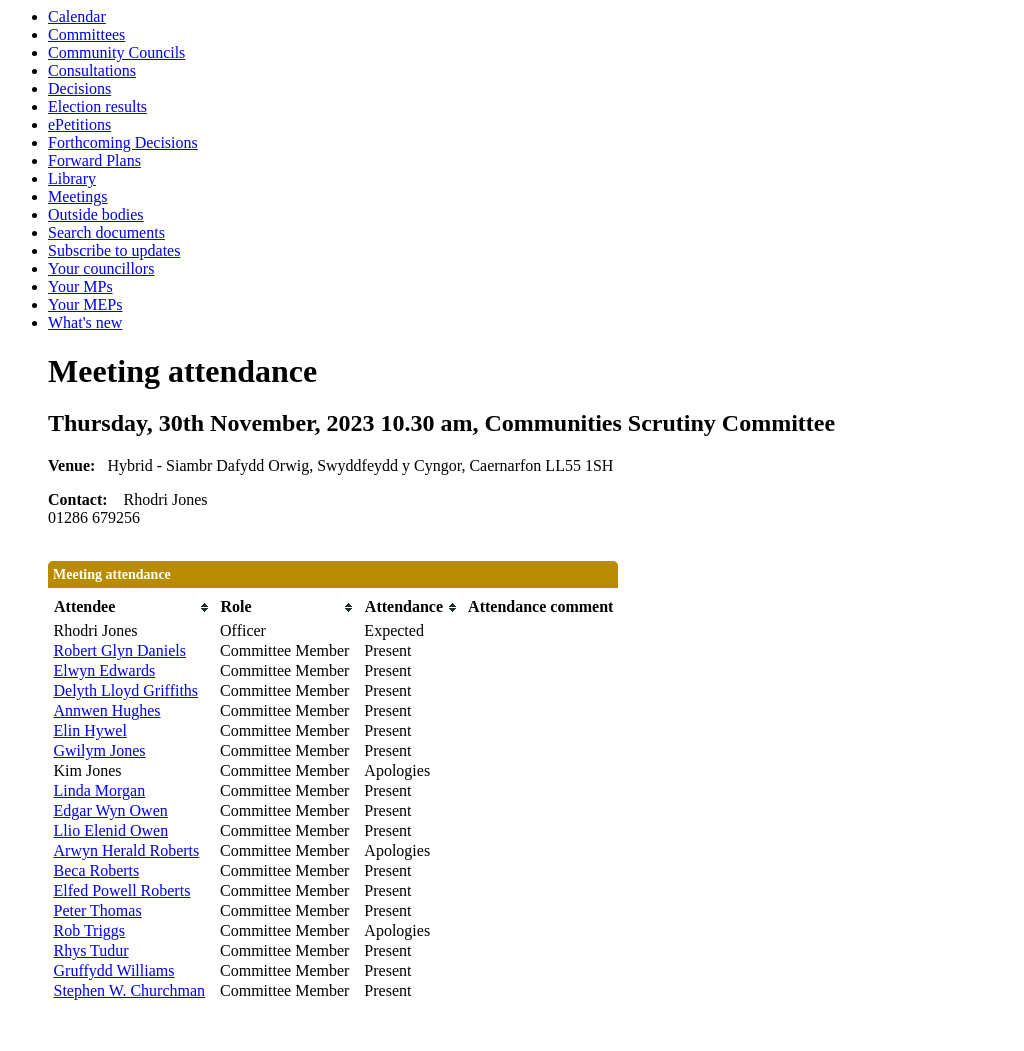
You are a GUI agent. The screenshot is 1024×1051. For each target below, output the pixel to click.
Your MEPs (85, 304)
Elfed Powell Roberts (122, 890)
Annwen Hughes (107, 710)
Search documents (106, 232)
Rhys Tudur (91, 950)
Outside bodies (96, 214)
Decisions (79, 88)
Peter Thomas (98, 910)
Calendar (77, 16)
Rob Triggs (90, 930)
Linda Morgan (100, 790)
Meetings (78, 196)
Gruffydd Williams (114, 970)
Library (72, 178)
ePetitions (79, 124)
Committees (86, 34)
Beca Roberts (97, 870)
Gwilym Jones (100, 750)
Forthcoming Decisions (123, 142)
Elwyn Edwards (105, 670)
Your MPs (80, 286)
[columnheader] (132, 607)
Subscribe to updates (114, 250)
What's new (85, 322)
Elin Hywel (90, 730)
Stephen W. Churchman (130, 990)
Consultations (92, 70)
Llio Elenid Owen (111, 830)
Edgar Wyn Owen (111, 810)
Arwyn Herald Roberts (127, 850)
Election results (97, 106)
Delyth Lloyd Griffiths (126, 690)
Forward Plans (94, 160)
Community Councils (116, 52)
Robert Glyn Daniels (120, 650)
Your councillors (101, 268)
